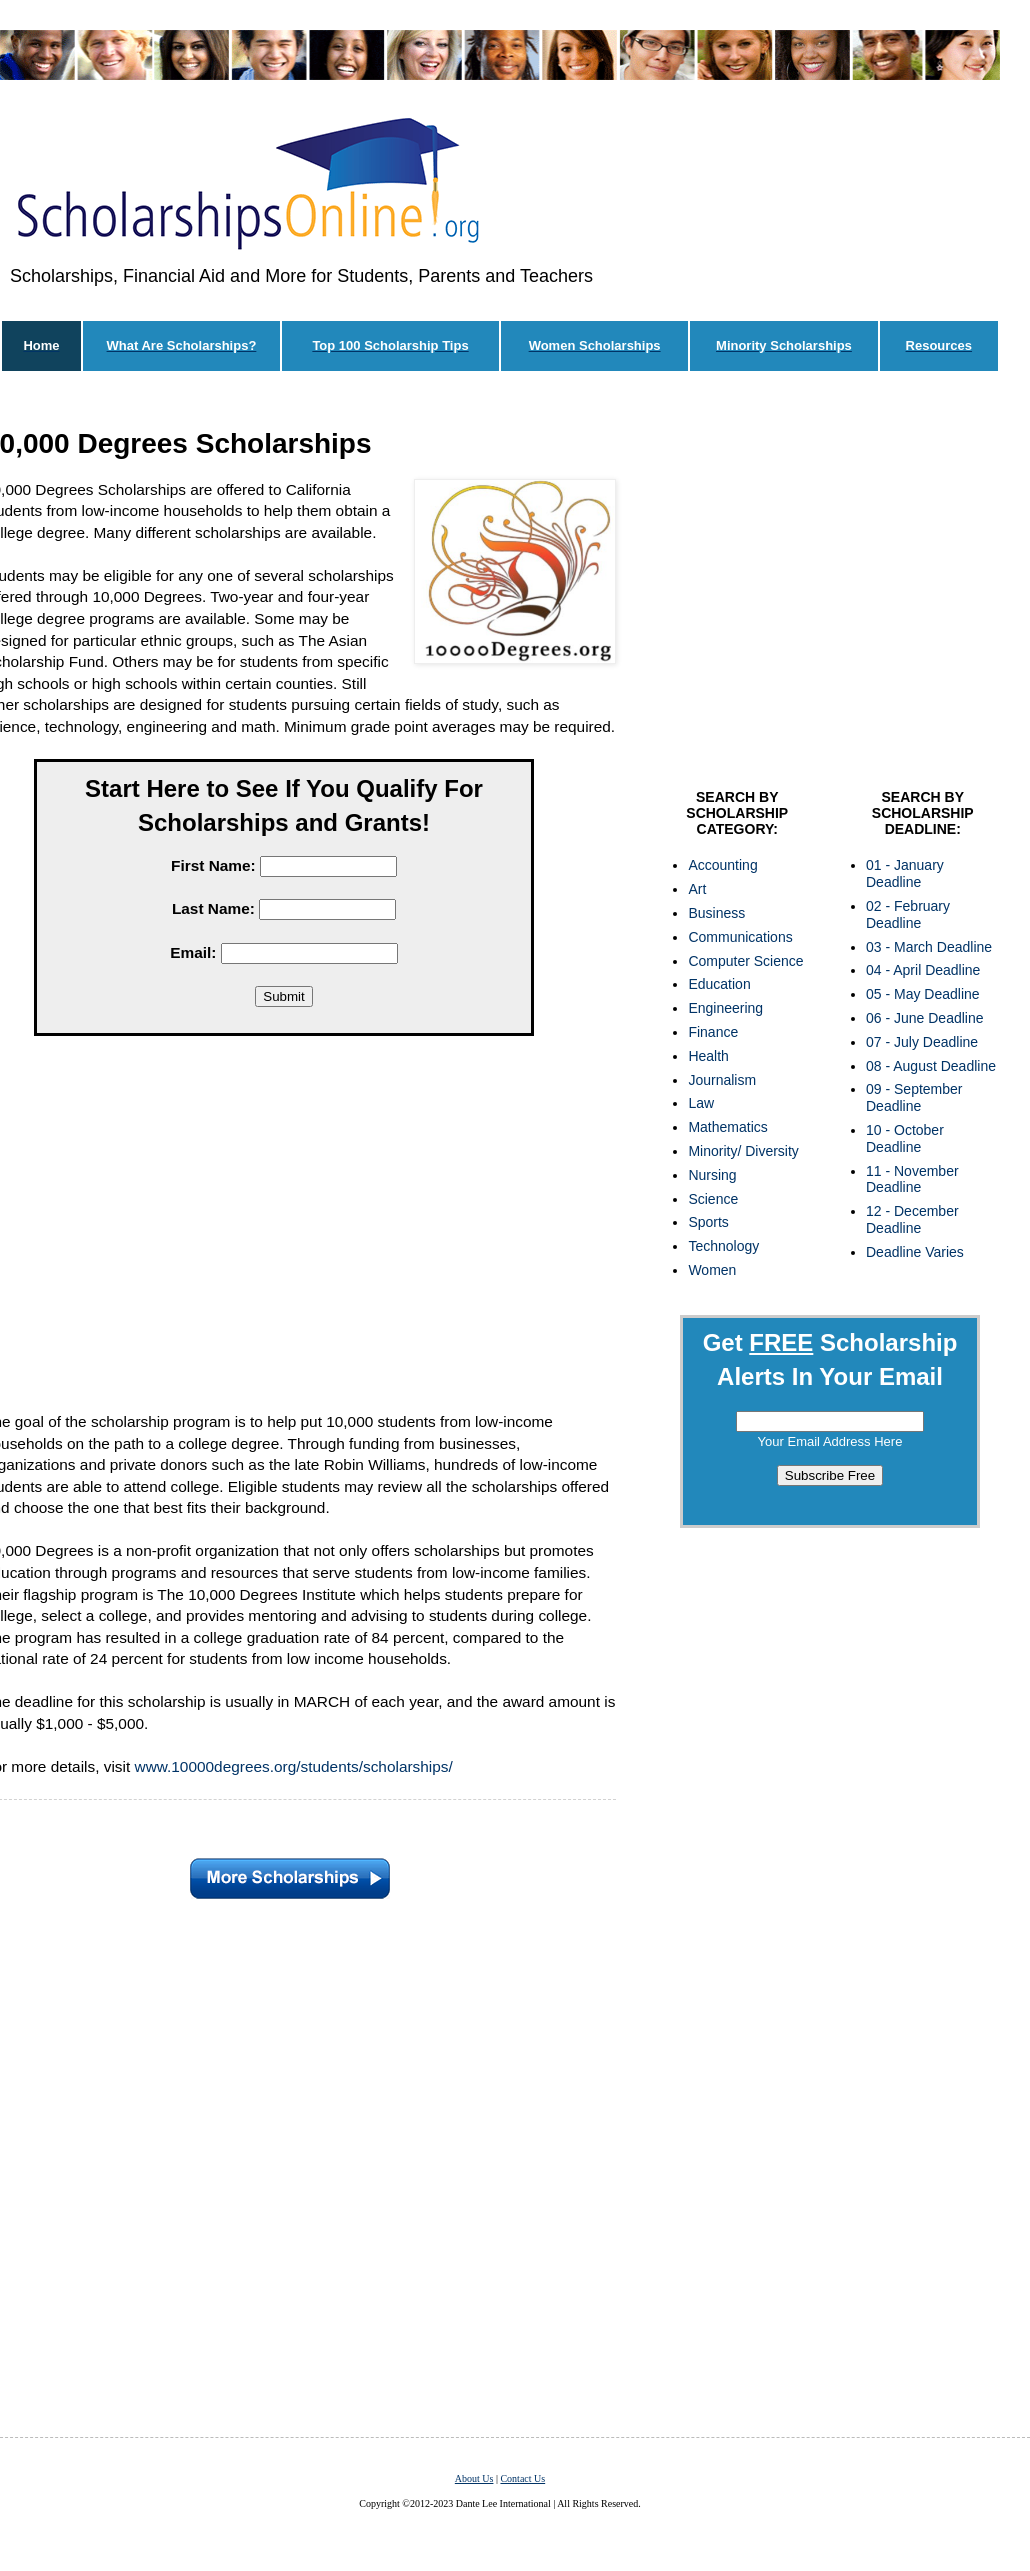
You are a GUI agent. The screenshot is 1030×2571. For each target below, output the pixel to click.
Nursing (712, 1175)
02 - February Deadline (908, 914)
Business (716, 913)
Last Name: (213, 908)
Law (701, 1103)
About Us (474, 2478)
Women (712, 1270)
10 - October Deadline (905, 1138)
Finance (713, 1032)
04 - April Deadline (923, 970)
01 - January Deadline (905, 873)
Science (713, 1199)
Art (697, 889)
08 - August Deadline (931, 1066)
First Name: (213, 865)
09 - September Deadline (914, 1097)
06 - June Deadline (925, 1018)
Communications (740, 937)
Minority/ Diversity (743, 1151)
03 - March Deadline (929, 947)
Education (719, 984)
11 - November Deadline (912, 1179)
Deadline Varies (915, 1252)
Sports (708, 1222)
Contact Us (522, 2478)
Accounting (722, 865)
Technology (723, 1246)
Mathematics (727, 1127)
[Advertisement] (830, 585)
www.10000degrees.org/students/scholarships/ (294, 1766)
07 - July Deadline (922, 1042)
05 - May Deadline (923, 994)
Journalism (722, 1080)
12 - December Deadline (912, 1219)
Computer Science (745, 961)
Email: (193, 952)
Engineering (725, 1008)
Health (708, 1056)
